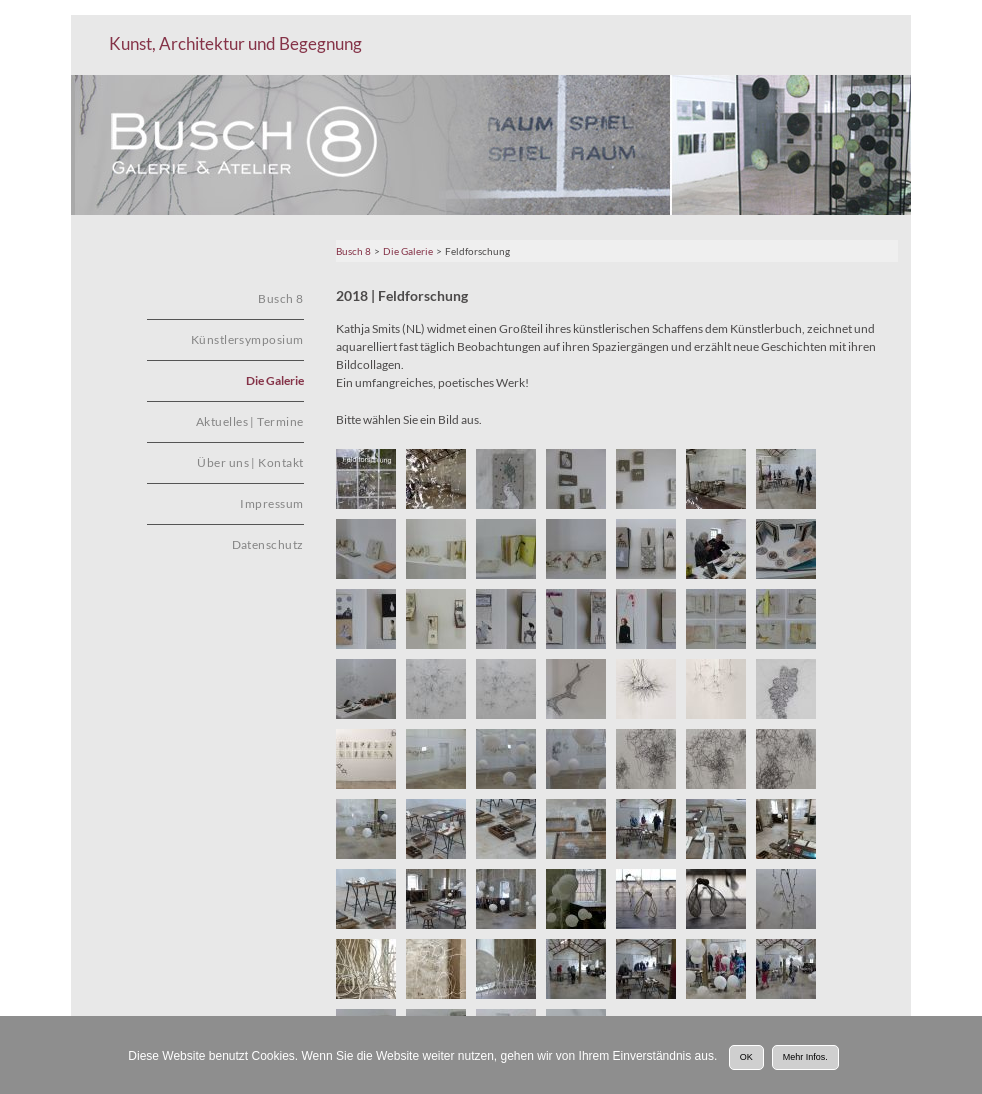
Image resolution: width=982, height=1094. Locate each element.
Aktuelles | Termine (250, 421)
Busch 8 (353, 251)
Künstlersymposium (247, 339)
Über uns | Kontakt (250, 462)
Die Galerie (408, 251)
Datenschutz (268, 544)
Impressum (271, 503)
